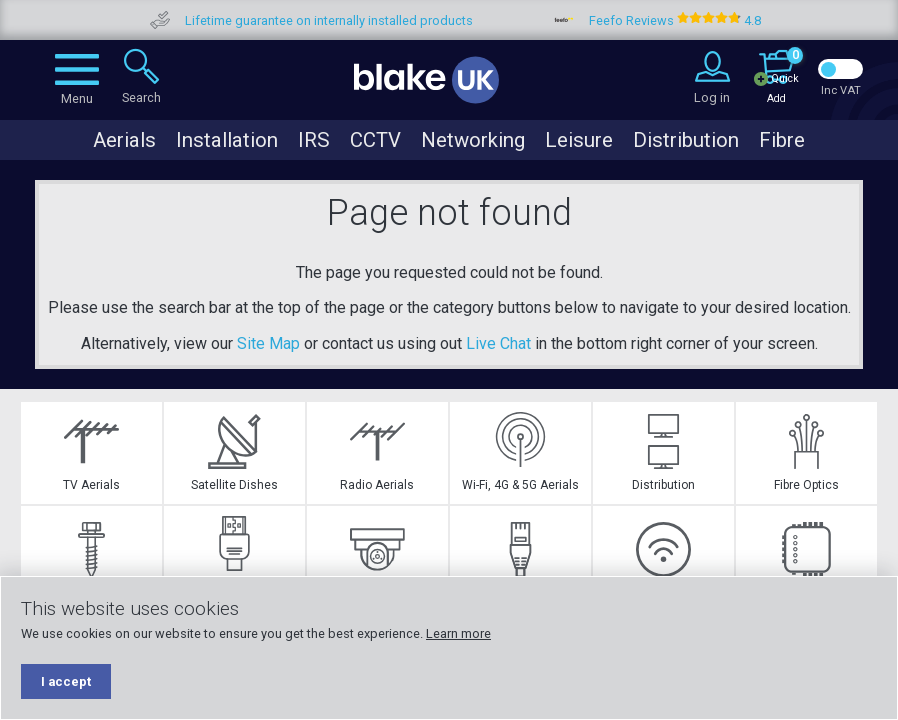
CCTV (375, 140)
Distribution (686, 140)
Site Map (268, 343)
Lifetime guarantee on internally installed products (359, 20)
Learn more (458, 633)
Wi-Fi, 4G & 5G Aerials (520, 452)
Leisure (579, 140)
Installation (227, 140)
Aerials (124, 140)
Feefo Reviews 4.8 (705, 20)
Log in (712, 97)
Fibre (782, 140)
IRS (314, 140)
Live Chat (498, 343)
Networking (473, 140)
